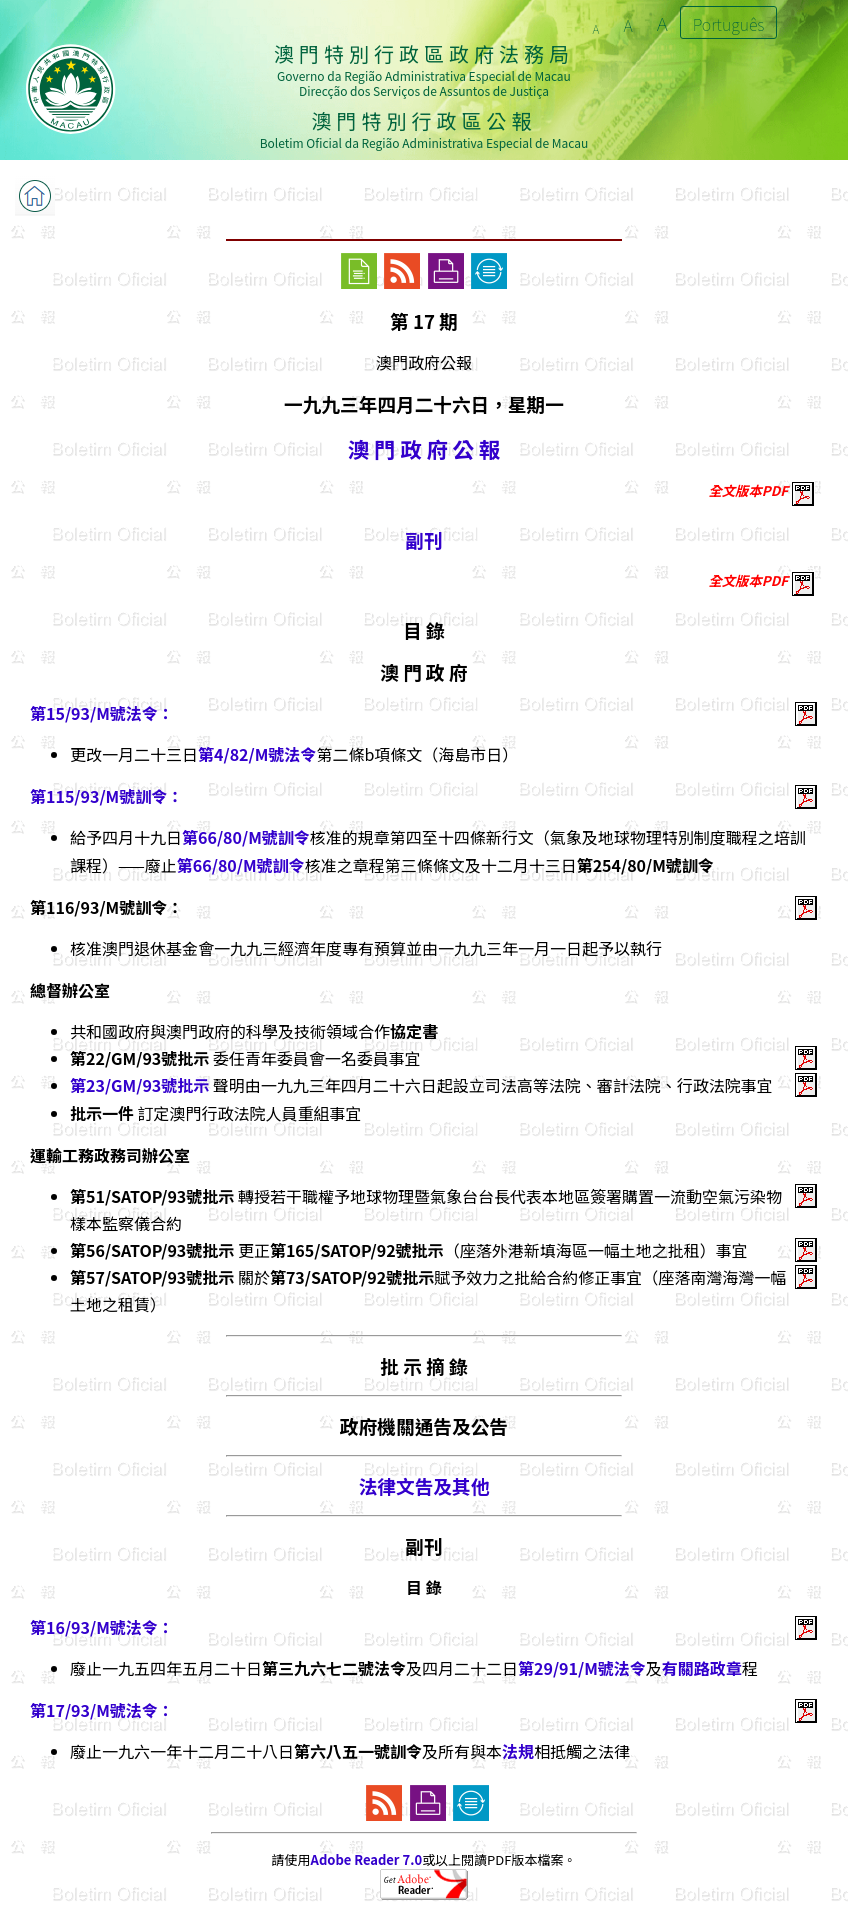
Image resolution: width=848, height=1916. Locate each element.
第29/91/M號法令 (582, 1668)
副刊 (423, 539)
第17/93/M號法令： (102, 1710)
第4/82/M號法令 (257, 754)
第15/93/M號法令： (102, 713)
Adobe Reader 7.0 (366, 1859)
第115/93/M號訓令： (106, 796)
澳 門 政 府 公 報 (424, 448)
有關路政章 (702, 1668)
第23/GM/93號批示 (139, 1085)
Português (729, 24)
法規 (518, 1751)
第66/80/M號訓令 (246, 837)
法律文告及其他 (424, 1485)
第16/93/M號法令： (102, 1627)
